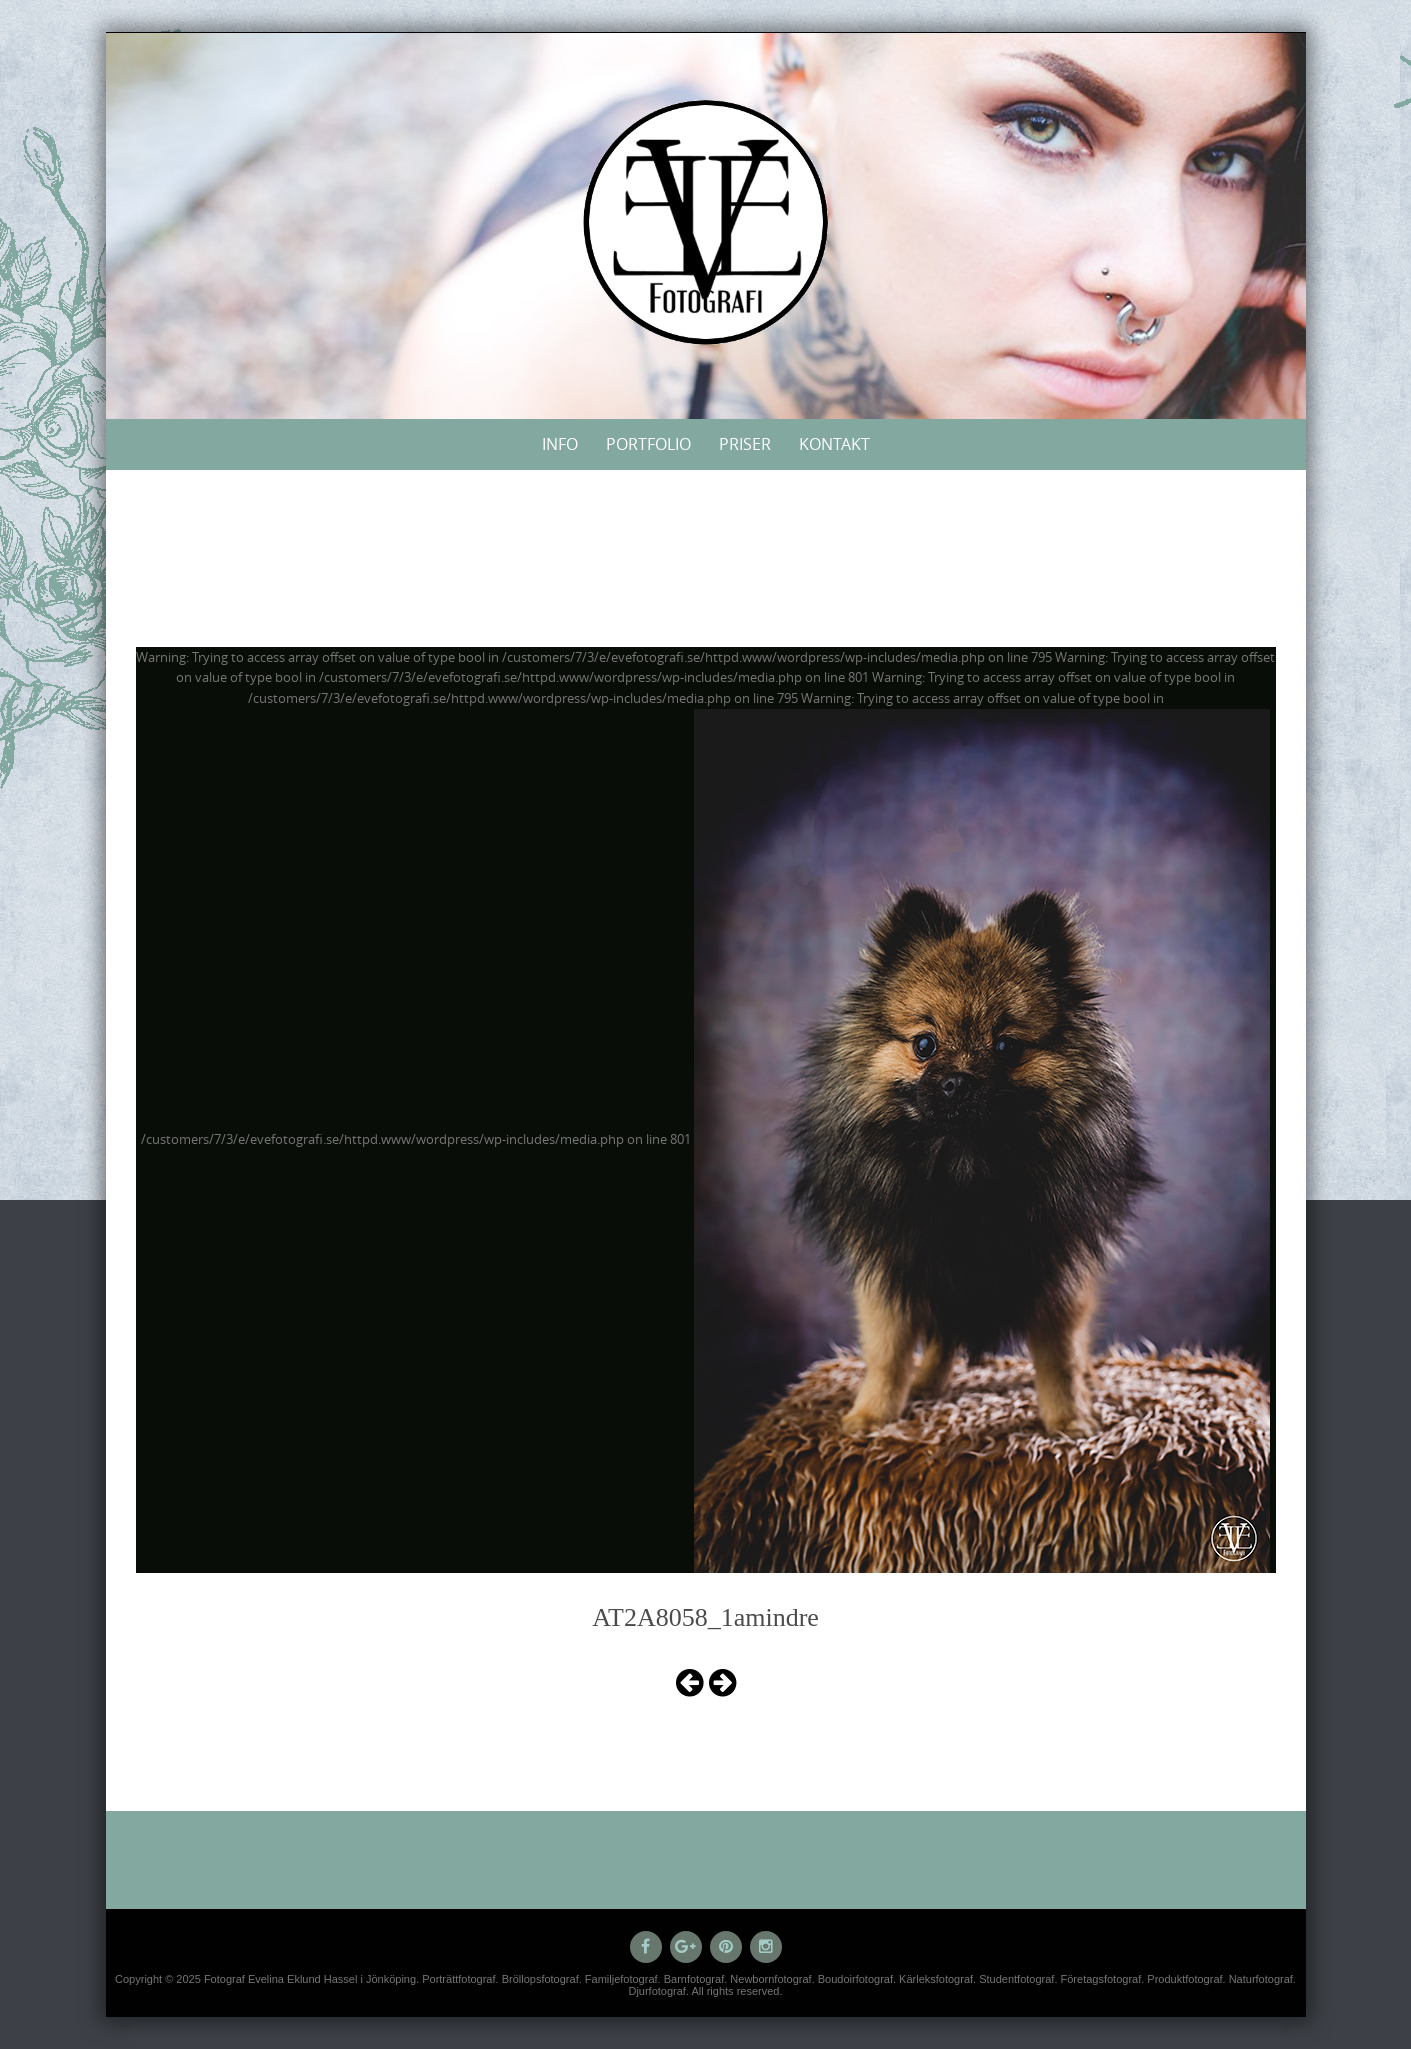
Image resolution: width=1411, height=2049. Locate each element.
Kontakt (834, 444)
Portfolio (648, 444)
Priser (745, 444)
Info (560, 444)
